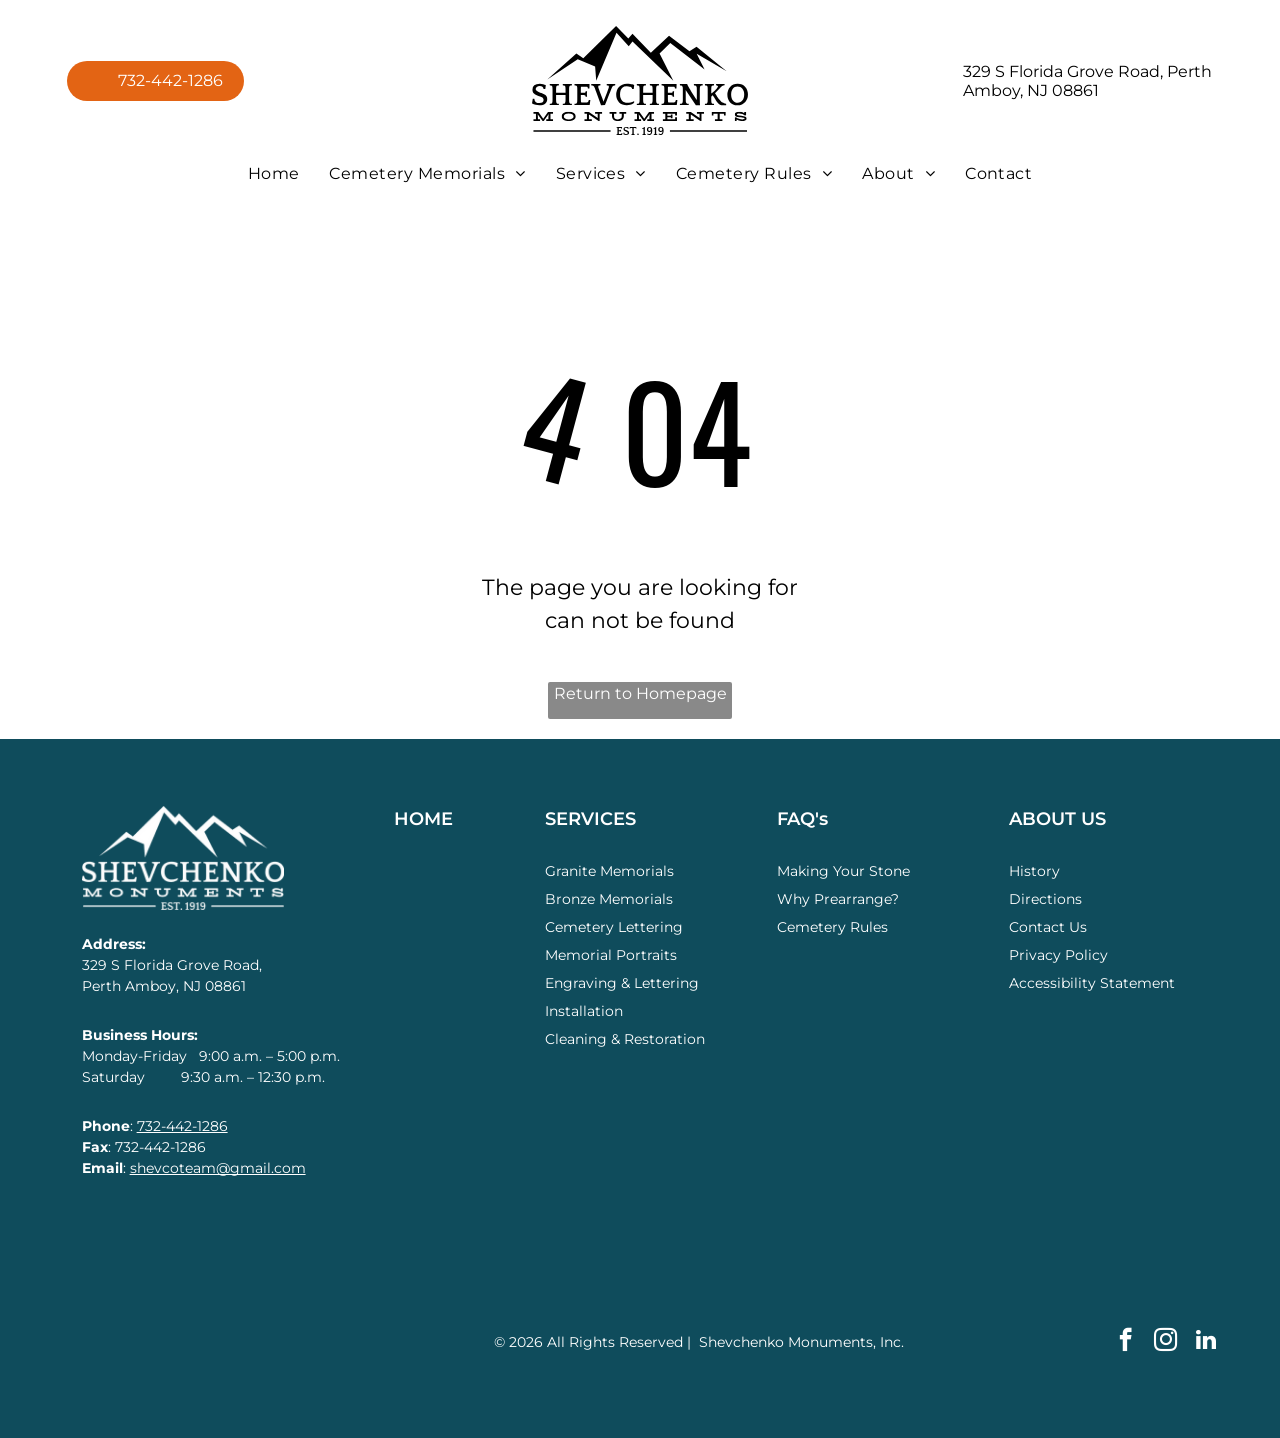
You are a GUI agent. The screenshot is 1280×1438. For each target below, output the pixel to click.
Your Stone (871, 871)
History (1034, 871)
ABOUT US (1057, 819)
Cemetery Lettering (614, 927)
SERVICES (590, 819)
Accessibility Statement (1092, 983)
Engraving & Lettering (622, 983)
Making (803, 871)
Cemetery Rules (832, 927)
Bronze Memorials (609, 899)
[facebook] (1125, 1342)
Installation (584, 1011)
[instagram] (1165, 1342)
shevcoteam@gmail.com (218, 1168)
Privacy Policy (1058, 955)
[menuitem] (274, 173)
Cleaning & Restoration (625, 1039)
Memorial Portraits (611, 955)
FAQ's (802, 819)
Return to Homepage (640, 693)
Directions (1045, 899)
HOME (423, 819)
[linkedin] (1205, 1342)
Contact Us (1048, 927)
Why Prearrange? (838, 899)
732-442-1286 (182, 1126)
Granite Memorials (609, 871)
